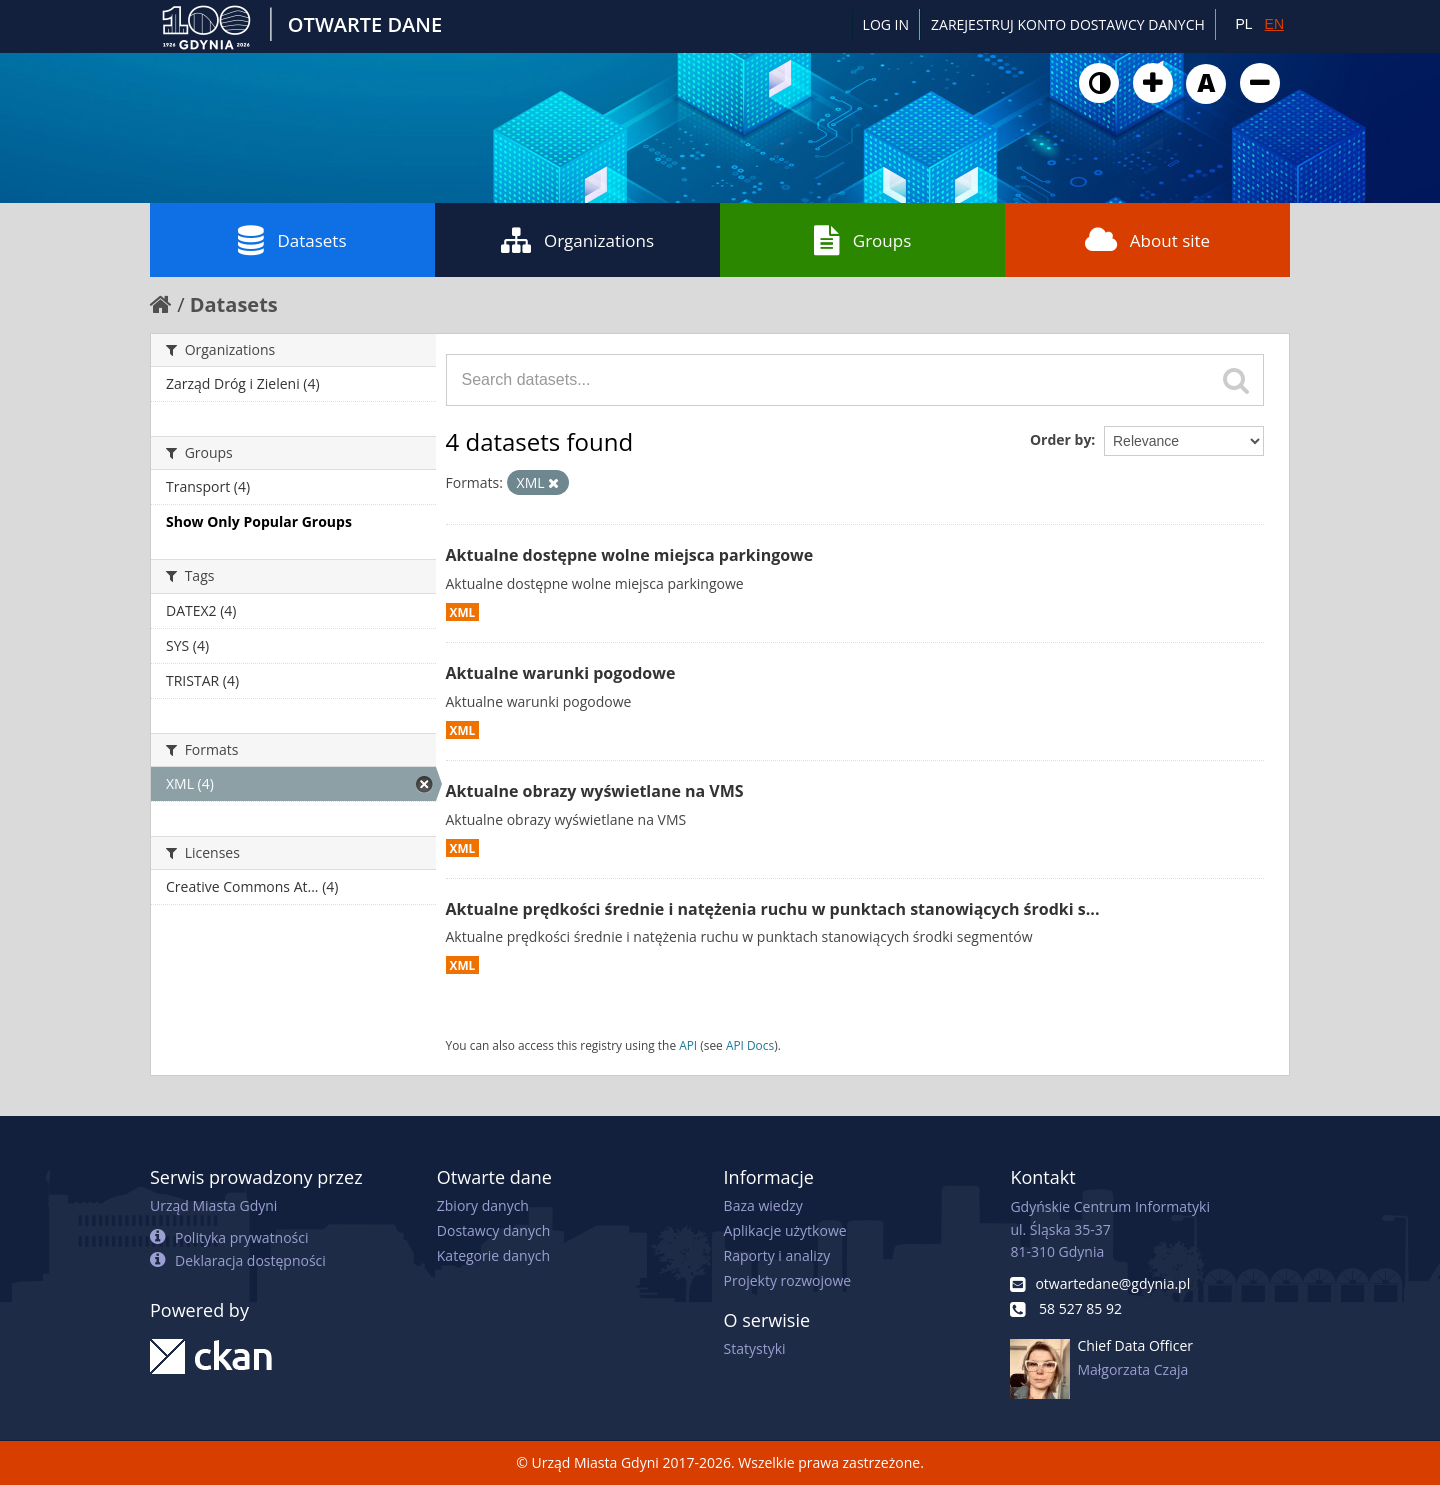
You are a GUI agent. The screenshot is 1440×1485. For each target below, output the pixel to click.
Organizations (577, 240)
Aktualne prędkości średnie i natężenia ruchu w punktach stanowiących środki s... (773, 909)
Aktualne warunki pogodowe (561, 673)
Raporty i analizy (777, 1255)
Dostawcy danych (493, 1230)
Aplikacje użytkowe (785, 1230)
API (688, 1045)
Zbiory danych (483, 1205)
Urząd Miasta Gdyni (213, 1205)
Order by (1060, 439)
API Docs (750, 1045)
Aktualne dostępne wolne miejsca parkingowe (630, 555)
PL (1243, 24)
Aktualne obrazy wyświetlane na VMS (595, 791)
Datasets (292, 240)
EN (1274, 24)
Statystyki (755, 1348)
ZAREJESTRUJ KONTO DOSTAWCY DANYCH (1068, 24)
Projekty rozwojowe (788, 1280)
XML (463, 612)
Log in (886, 24)
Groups (862, 240)
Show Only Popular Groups (259, 521)
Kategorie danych (493, 1255)
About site (1147, 240)
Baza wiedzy (763, 1205)
